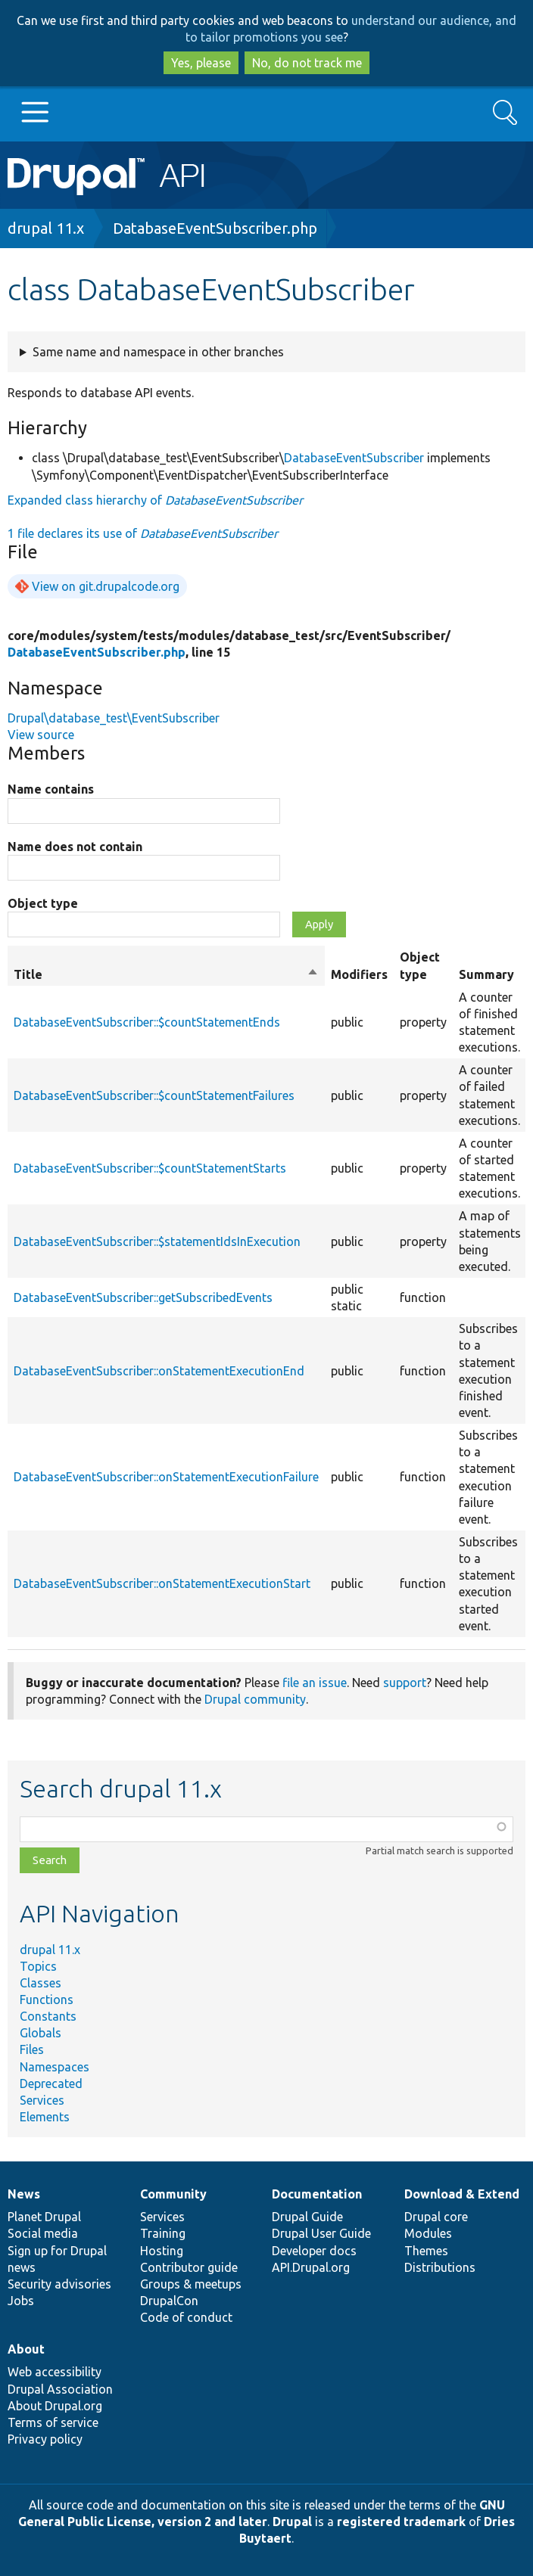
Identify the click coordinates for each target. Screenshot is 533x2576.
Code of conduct (186, 2317)
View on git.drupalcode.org (105, 586)
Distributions (439, 2267)
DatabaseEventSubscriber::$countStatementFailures (154, 1095)
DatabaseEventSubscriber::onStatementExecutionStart (162, 1583)
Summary (486, 974)
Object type (43, 903)
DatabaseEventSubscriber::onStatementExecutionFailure (166, 1477)
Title (166, 974)
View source (41, 734)
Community (173, 2194)
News (24, 2194)
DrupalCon (169, 2300)
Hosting (161, 2250)
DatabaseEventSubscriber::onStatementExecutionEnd (159, 1371)
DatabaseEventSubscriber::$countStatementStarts (150, 1168)
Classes (40, 1983)
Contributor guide (189, 2267)
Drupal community (255, 1699)
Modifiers (359, 974)
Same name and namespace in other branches (158, 352)
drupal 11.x (46, 228)
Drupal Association (60, 2389)
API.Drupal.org (311, 2267)
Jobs (21, 2300)
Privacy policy (45, 2439)
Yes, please (201, 63)
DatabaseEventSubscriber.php (215, 228)
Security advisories (59, 2284)
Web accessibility (54, 2372)
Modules (428, 2233)
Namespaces (54, 2067)
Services (42, 2100)
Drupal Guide (307, 2216)
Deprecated (51, 2083)
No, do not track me (307, 63)
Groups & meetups (191, 2284)
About (26, 2349)
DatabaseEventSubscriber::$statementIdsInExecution (157, 1241)
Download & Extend (461, 2194)
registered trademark (401, 2521)
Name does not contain (75, 846)
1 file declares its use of (143, 533)
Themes (426, 2250)
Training (162, 2233)
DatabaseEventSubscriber (354, 458)
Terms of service (53, 2422)
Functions (46, 1999)
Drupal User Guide (321, 2233)
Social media (43, 2233)
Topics (38, 1966)
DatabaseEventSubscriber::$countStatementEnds (147, 1022)
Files (32, 2049)
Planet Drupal (44, 2216)
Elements (45, 2117)
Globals (40, 2033)
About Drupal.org (55, 2406)
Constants (48, 2016)
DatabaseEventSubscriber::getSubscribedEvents (143, 1297)
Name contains (51, 789)
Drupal (292, 2521)
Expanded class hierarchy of (155, 500)
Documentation (317, 2194)
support (404, 1682)
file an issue (314, 1682)
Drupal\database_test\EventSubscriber (114, 718)
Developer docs (314, 2250)
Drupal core (436, 2216)
